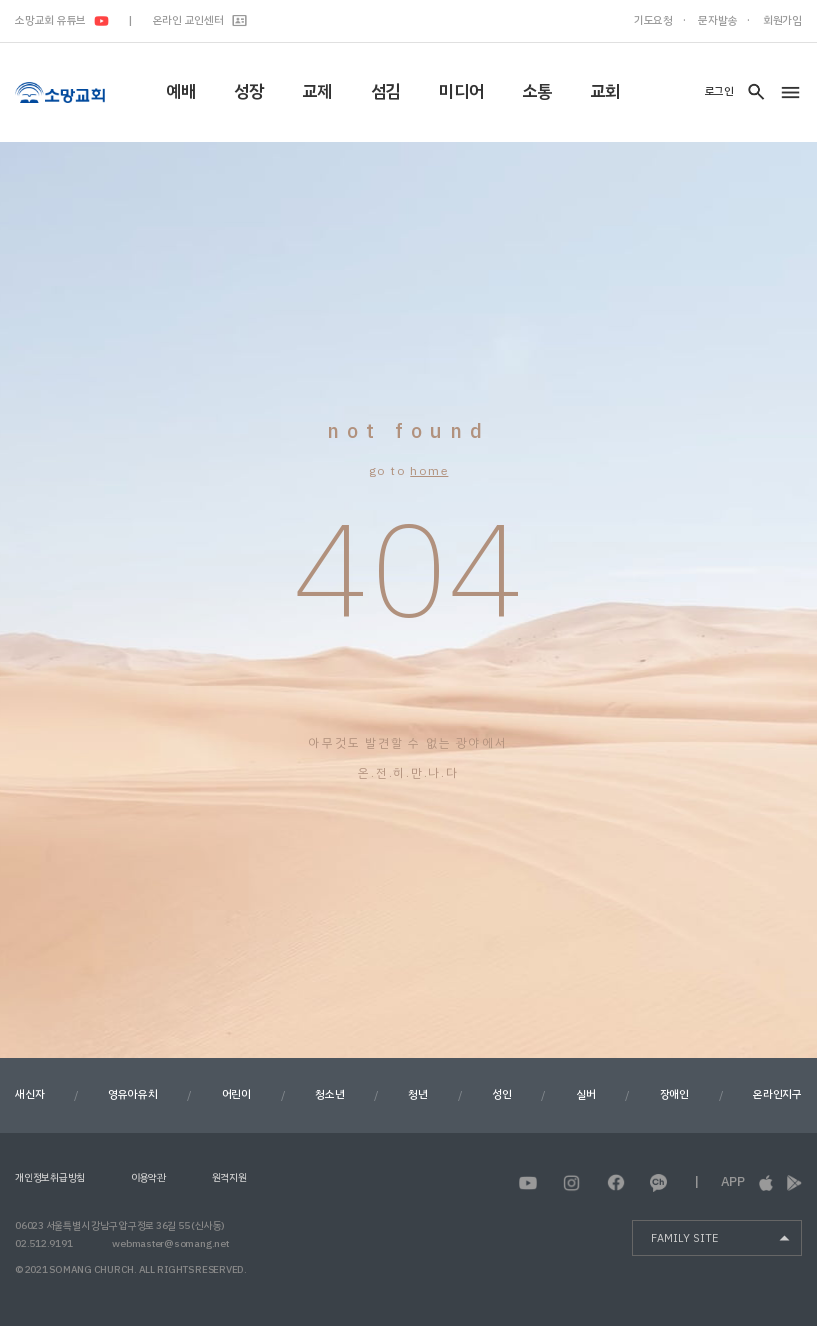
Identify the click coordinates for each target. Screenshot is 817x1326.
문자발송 (717, 20)
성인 (502, 1094)
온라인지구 (777, 1094)
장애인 (674, 1094)
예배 (181, 91)
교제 (317, 91)
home (429, 471)
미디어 (461, 91)
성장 (249, 91)
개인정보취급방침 (50, 1177)
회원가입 (782, 20)
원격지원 (229, 1177)
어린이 (236, 1094)
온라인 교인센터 (200, 20)
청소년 (329, 1094)
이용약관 (148, 1177)
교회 (605, 91)
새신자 (29, 1094)
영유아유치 (132, 1094)
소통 (537, 91)
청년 (418, 1094)
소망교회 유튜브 (62, 20)
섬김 (386, 91)
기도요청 (653, 20)
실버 (586, 1094)
